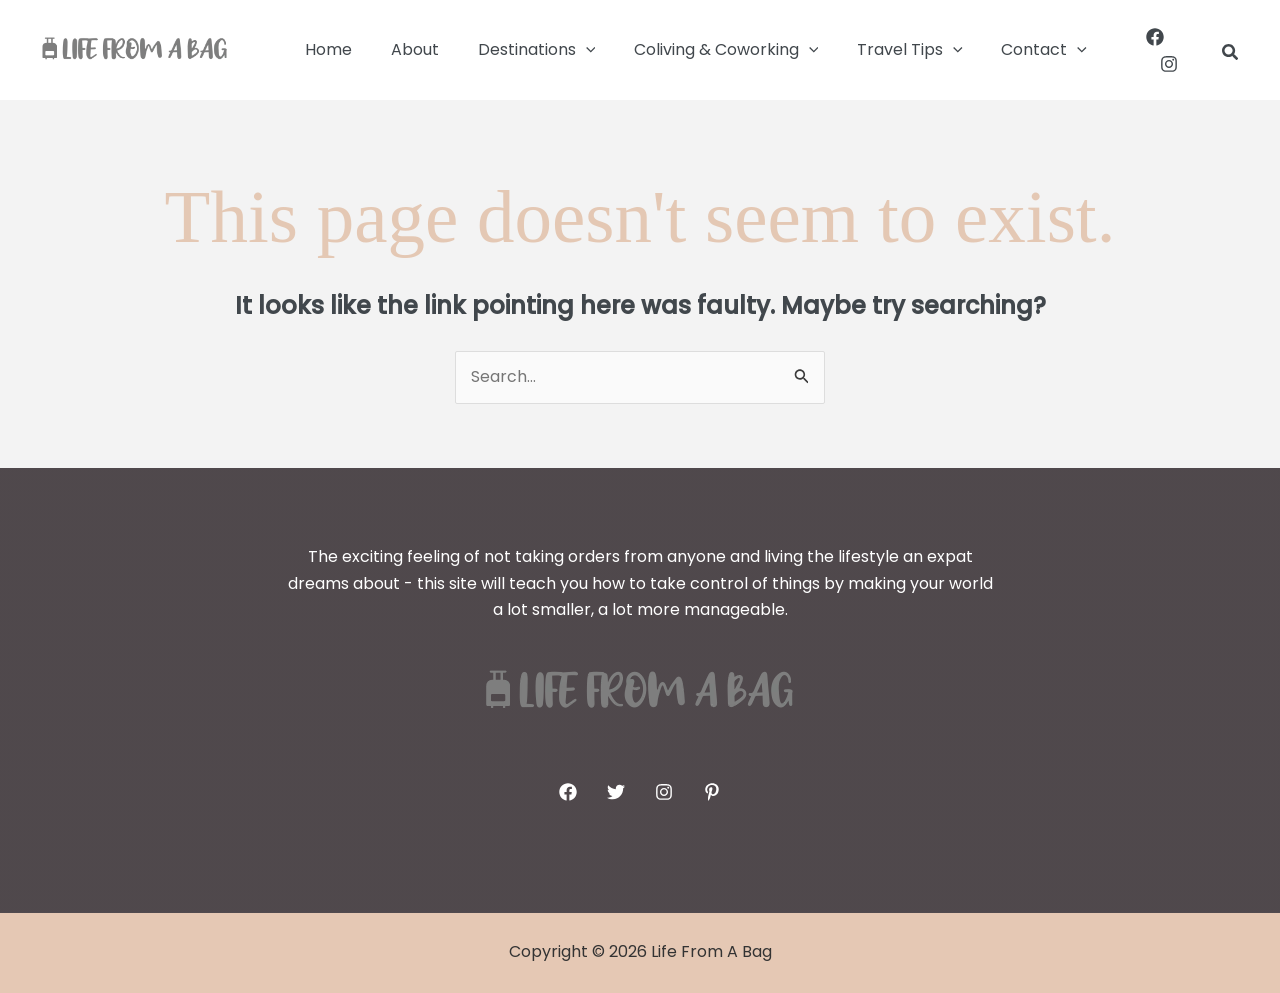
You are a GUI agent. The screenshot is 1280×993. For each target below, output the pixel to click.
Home (325, 49)
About (405, 49)
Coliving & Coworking (703, 50)
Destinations (520, 50)
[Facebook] (1148, 50)
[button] (569, 50)
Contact (1008, 50)
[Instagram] (1193, 50)
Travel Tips (880, 50)
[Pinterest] (712, 792)
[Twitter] (616, 792)
